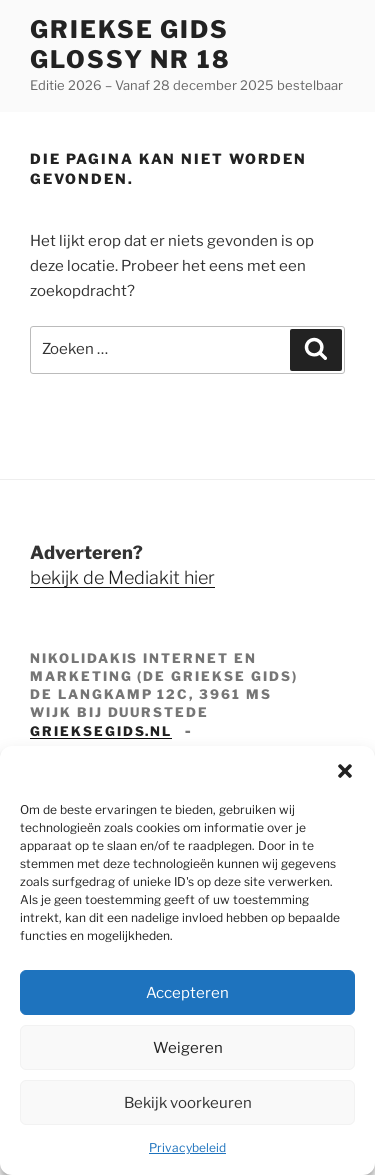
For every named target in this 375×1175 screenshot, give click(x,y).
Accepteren (187, 993)
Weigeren (188, 1048)
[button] (345, 771)
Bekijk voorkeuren (188, 1103)
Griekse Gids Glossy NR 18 (130, 44)
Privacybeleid (187, 1147)
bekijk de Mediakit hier (122, 577)
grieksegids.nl (101, 731)
